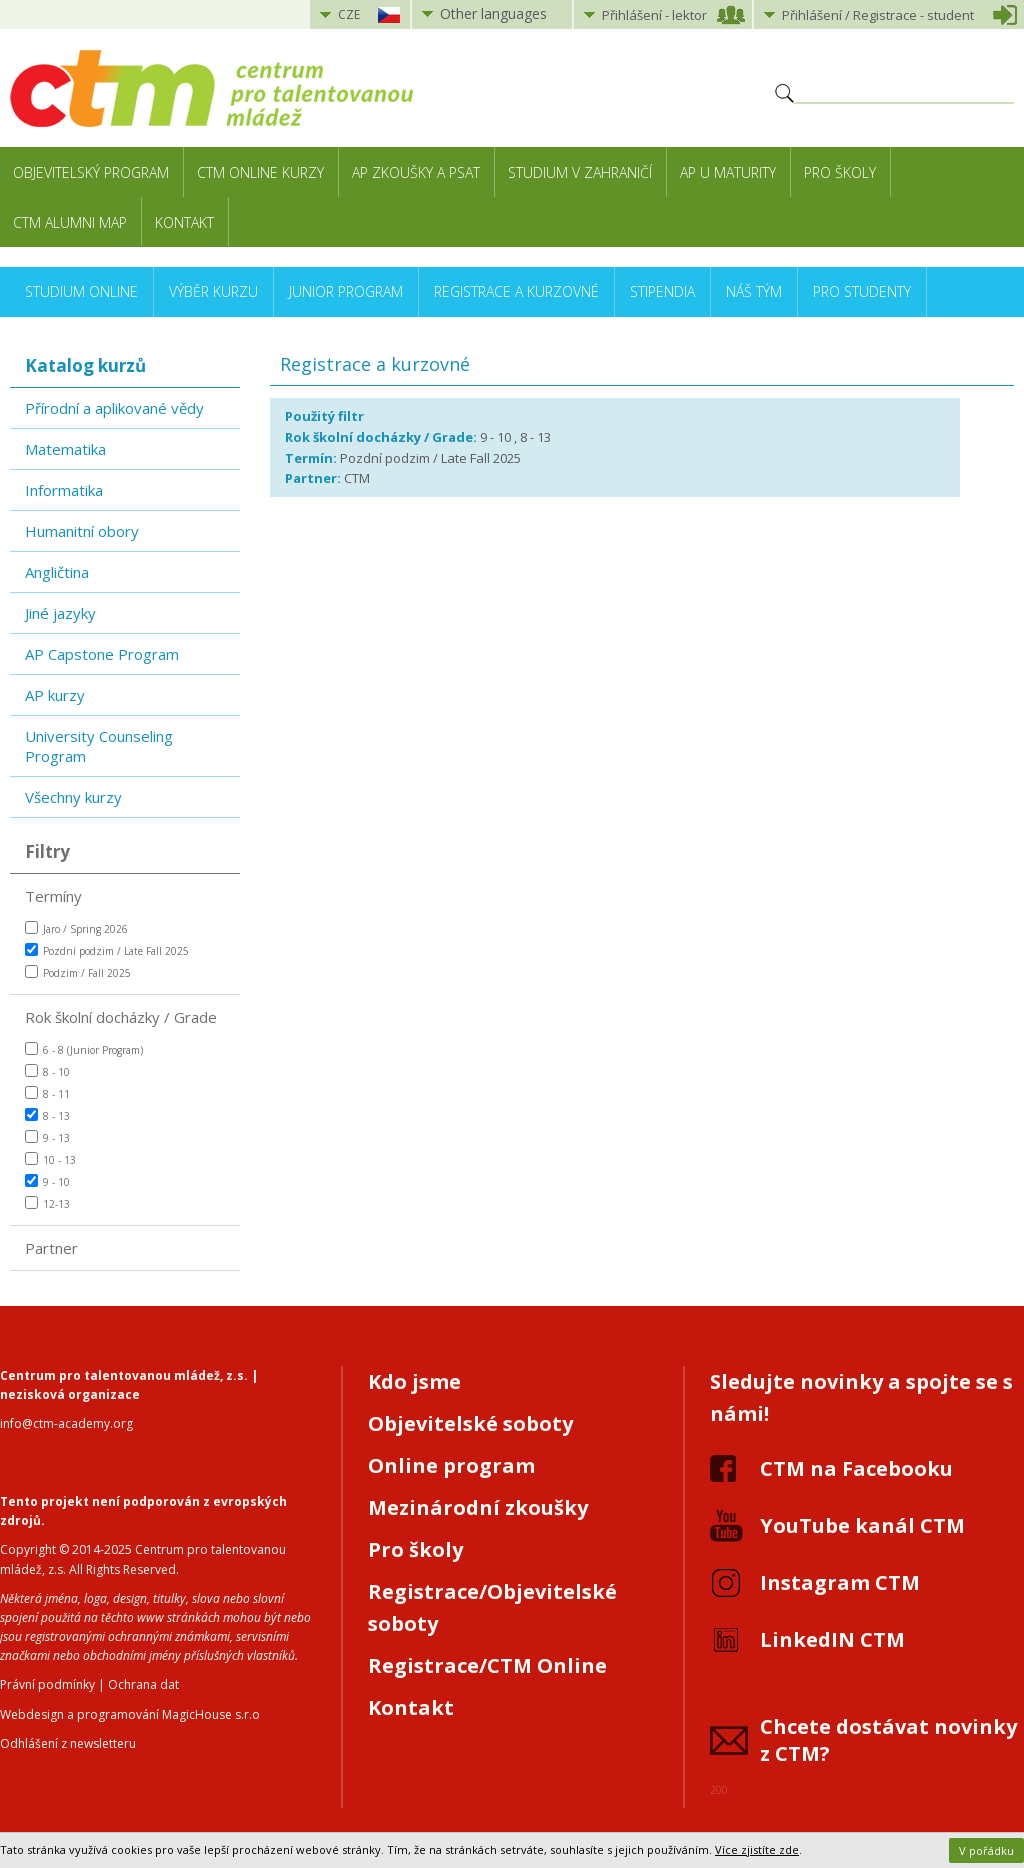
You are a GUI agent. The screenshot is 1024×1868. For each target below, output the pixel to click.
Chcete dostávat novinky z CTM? (888, 1740)
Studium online (81, 291)
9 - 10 (47, 1181)
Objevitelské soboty (470, 1423)
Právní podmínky (47, 1684)
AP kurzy (55, 695)
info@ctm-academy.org (66, 1423)
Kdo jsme (414, 1381)
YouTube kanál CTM (862, 1525)
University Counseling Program (99, 746)
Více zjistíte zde (757, 1849)
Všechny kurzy (73, 797)
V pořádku (986, 1850)
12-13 (47, 1203)
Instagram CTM (840, 1582)
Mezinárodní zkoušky (478, 1507)
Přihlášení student (878, 15)
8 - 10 (47, 1071)
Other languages (493, 13)
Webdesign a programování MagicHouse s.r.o (130, 1714)
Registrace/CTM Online (487, 1665)
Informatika (64, 490)
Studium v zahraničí (580, 172)
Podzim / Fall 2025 (78, 972)
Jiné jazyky (60, 613)
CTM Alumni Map (70, 222)
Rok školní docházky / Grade (121, 1017)
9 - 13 (47, 1137)
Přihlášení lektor (654, 15)
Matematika (65, 449)
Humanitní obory (82, 531)
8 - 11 (47, 1093)
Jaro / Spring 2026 (76, 928)
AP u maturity (728, 172)
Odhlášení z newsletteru (68, 1743)
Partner (51, 1248)
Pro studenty (862, 291)
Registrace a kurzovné (516, 291)
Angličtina (57, 572)
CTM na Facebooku (856, 1468)
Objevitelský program (91, 172)
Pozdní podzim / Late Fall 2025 (107, 950)
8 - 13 (47, 1115)
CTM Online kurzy (260, 172)
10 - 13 (50, 1159)
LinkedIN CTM (832, 1639)
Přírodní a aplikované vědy (114, 408)
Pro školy (840, 172)
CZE (349, 14)
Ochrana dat (143, 1684)
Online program (451, 1465)
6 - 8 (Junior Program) (84, 1049)
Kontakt (184, 222)
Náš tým (754, 291)
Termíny (53, 896)
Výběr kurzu (213, 291)
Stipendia (662, 291)
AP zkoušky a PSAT (416, 172)
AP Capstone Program (102, 654)
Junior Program (346, 291)
